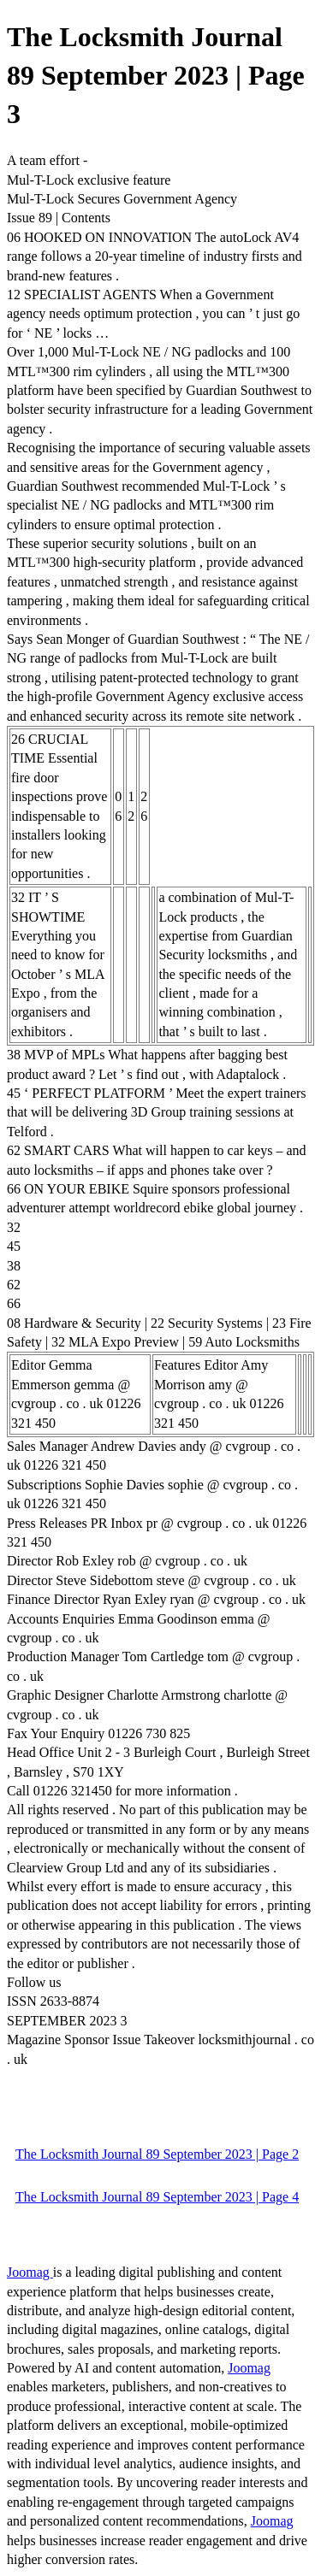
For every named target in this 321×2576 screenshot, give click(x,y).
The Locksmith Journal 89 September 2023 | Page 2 (157, 2154)
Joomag (30, 2272)
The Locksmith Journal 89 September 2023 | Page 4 (157, 2197)
